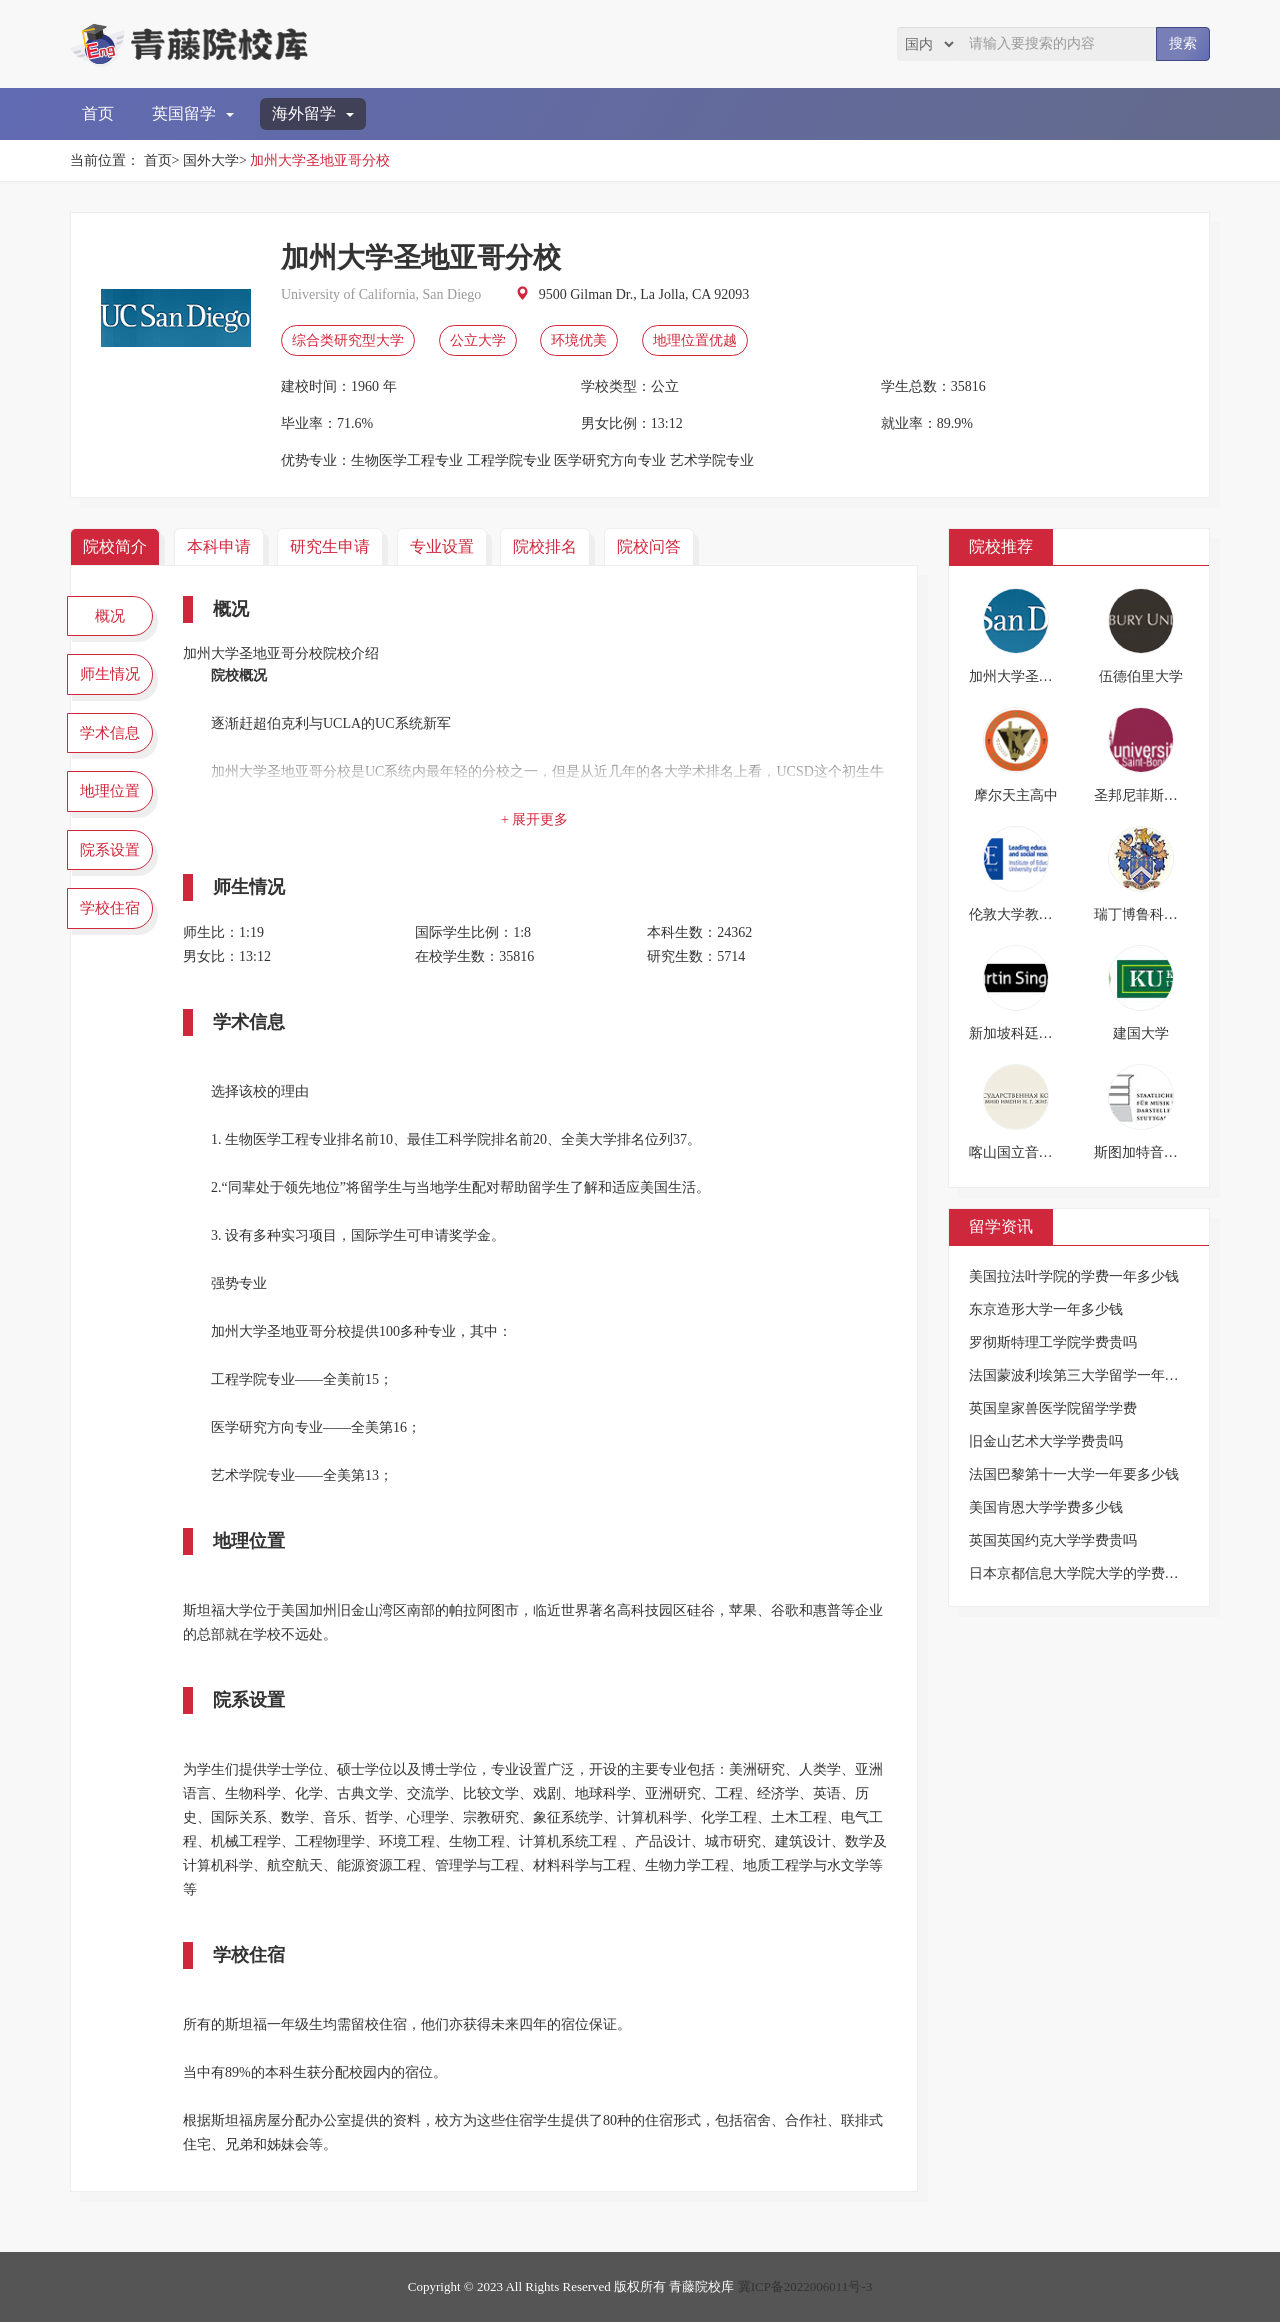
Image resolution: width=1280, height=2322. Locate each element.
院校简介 (115, 546)
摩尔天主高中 (1016, 795)
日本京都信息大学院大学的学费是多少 (1088, 1573)
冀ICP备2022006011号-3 (805, 2286)
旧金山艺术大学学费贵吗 (1046, 1441)
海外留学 (313, 113)
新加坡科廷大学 (1018, 1033)
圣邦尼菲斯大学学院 (1157, 795)
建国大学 (1141, 1033)
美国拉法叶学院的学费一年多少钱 (1074, 1276)
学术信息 (110, 733)
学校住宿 (110, 908)
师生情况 (110, 674)
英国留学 (193, 113)
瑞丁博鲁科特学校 (1150, 914)
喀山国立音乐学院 (1025, 1152)
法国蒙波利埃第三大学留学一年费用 (1081, 1375)
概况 (110, 616)
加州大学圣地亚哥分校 (320, 160)
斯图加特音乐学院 (1150, 1152)
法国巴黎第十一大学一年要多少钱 (1074, 1474)
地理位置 (110, 791)
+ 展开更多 (534, 819)
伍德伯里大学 (1141, 676)
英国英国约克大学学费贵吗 (1053, 1540)
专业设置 (442, 546)
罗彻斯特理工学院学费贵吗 (1053, 1342)
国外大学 (211, 160)
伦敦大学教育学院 (1025, 914)
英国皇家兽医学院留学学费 (1053, 1408)
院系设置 (110, 850)
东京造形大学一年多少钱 (1046, 1309)
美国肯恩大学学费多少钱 (1046, 1507)
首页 (98, 113)
